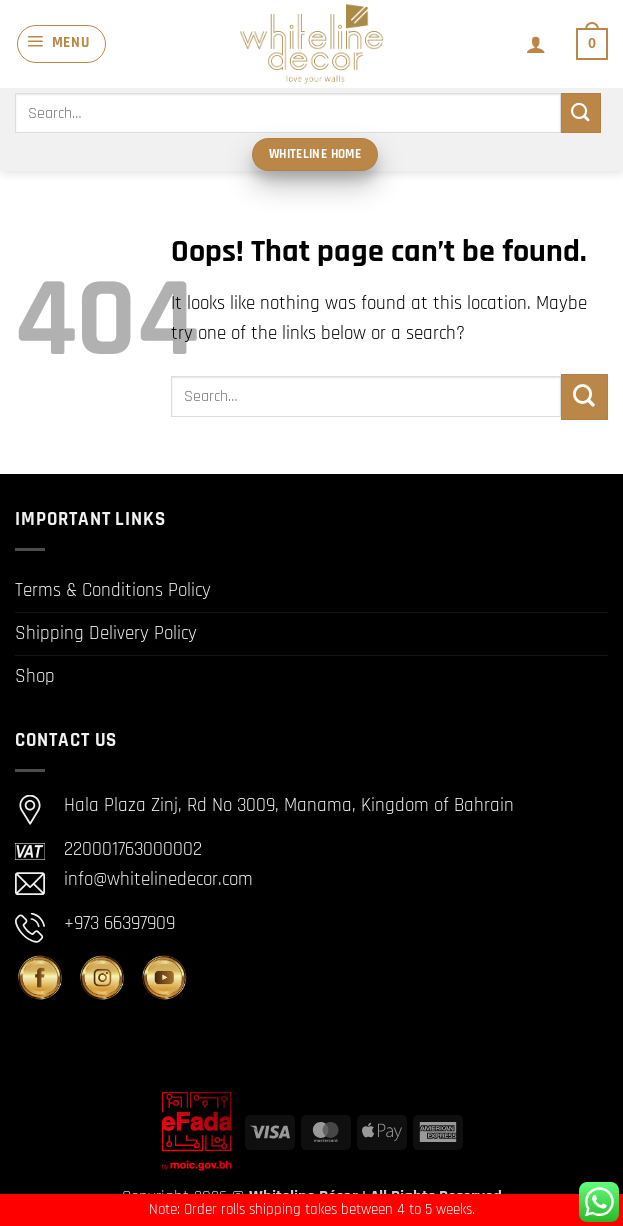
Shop (35, 676)
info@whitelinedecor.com (158, 879)
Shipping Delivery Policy (106, 633)
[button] (61, 44)
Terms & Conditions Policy (113, 590)
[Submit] (581, 112)
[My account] (535, 44)
